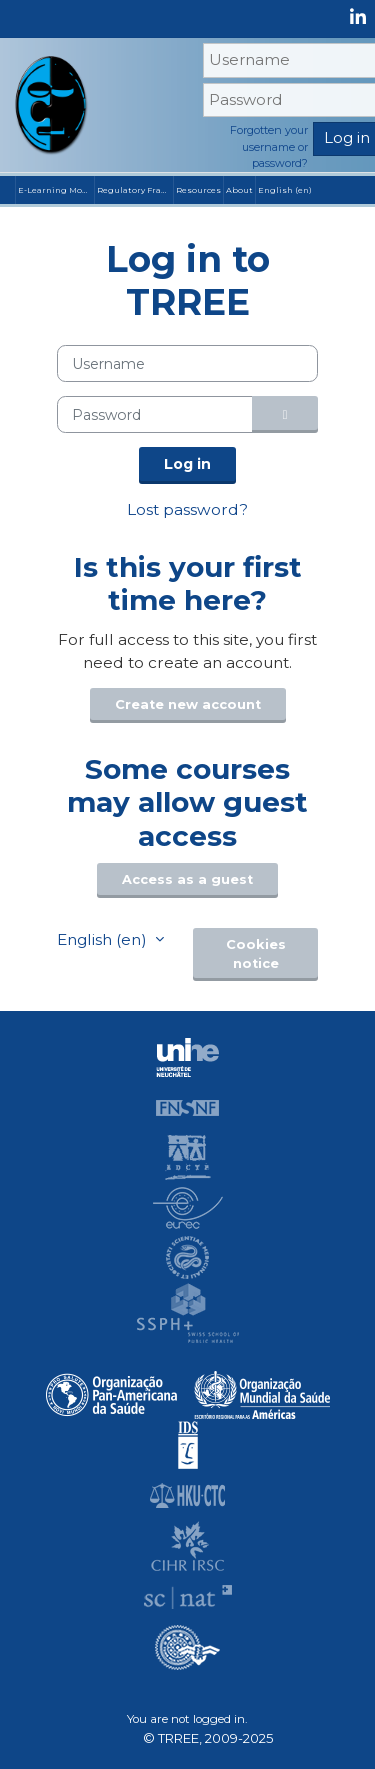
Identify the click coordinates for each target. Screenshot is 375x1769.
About (239, 190)
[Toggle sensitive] (285, 414)
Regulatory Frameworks (135, 190)
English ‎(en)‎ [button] (104, 939)
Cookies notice (256, 954)
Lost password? (187, 509)
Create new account (188, 704)
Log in (187, 464)
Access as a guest (187, 879)
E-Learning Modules (56, 190)
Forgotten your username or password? (269, 146)
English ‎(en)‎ (285, 190)
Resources (198, 190)
